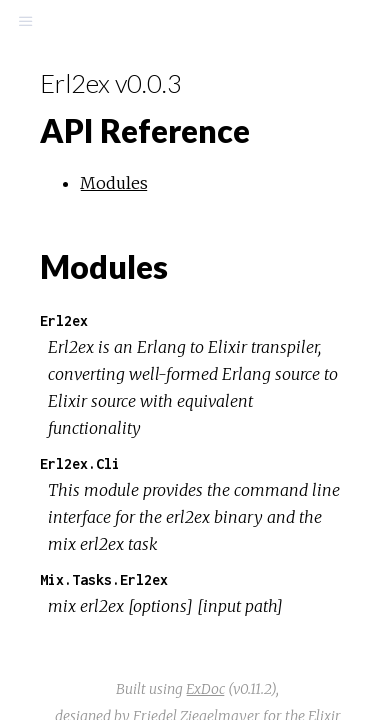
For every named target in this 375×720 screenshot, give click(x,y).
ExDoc (205, 689)
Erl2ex (64, 320)
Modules (114, 183)
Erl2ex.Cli (80, 463)
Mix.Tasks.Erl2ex (104, 579)
